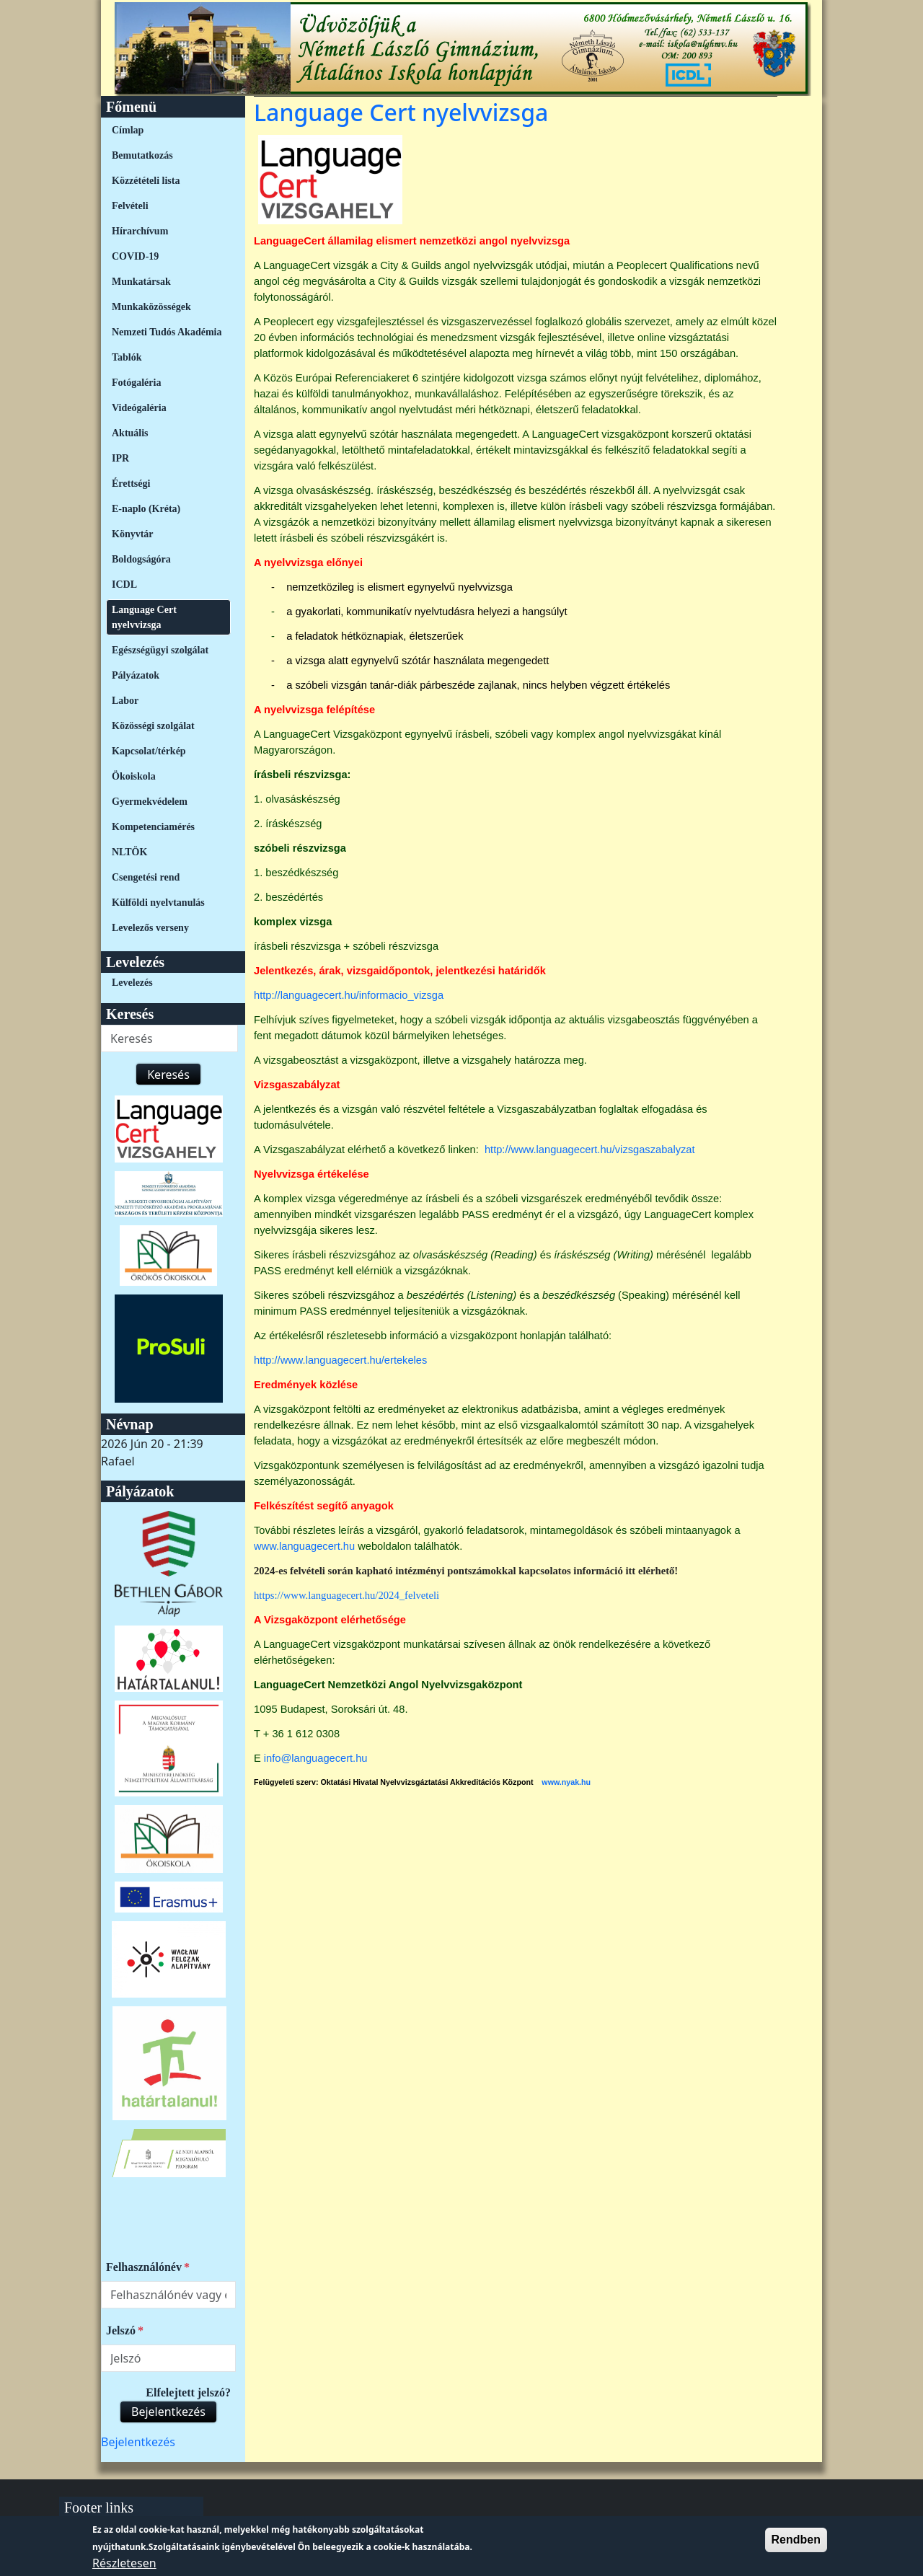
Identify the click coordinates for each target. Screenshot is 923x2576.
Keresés (168, 1074)
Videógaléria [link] (139, 407)
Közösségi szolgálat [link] (153, 725)
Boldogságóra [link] (141, 559)
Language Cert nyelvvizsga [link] (144, 617)
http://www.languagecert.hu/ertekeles (340, 1360)
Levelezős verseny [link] (150, 927)
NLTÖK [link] (129, 852)
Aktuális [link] (130, 433)
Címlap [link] (127, 130)
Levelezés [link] (132, 982)
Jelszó (121, 2330)
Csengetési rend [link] (146, 877)
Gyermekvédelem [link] (149, 801)
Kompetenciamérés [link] (153, 826)
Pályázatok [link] (135, 675)
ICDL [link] (124, 584)
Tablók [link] (127, 357)
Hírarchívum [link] (140, 231)
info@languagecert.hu (316, 1758)
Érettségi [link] (131, 483)
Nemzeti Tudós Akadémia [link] (166, 332)
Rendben (796, 2545)
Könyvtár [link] (133, 534)
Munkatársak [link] (141, 281)
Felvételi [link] (130, 205)
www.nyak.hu (566, 1782)
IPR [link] (120, 458)
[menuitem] (168, 130)
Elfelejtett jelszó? (188, 2392)
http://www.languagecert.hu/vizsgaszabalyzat (590, 1149)
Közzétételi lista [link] (146, 180)
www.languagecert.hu (304, 1546)
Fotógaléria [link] (136, 382)
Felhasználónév (144, 2267)
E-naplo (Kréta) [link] (146, 508)
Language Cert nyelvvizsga (401, 112)
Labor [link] (125, 700)
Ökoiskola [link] (134, 776)
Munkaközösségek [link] (151, 306)
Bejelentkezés (168, 2412)
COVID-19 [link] (135, 256)
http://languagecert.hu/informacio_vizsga (348, 995)
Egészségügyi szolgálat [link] (160, 650)
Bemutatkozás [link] (142, 155)
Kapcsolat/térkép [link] (149, 751)
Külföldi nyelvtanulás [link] (158, 902)
